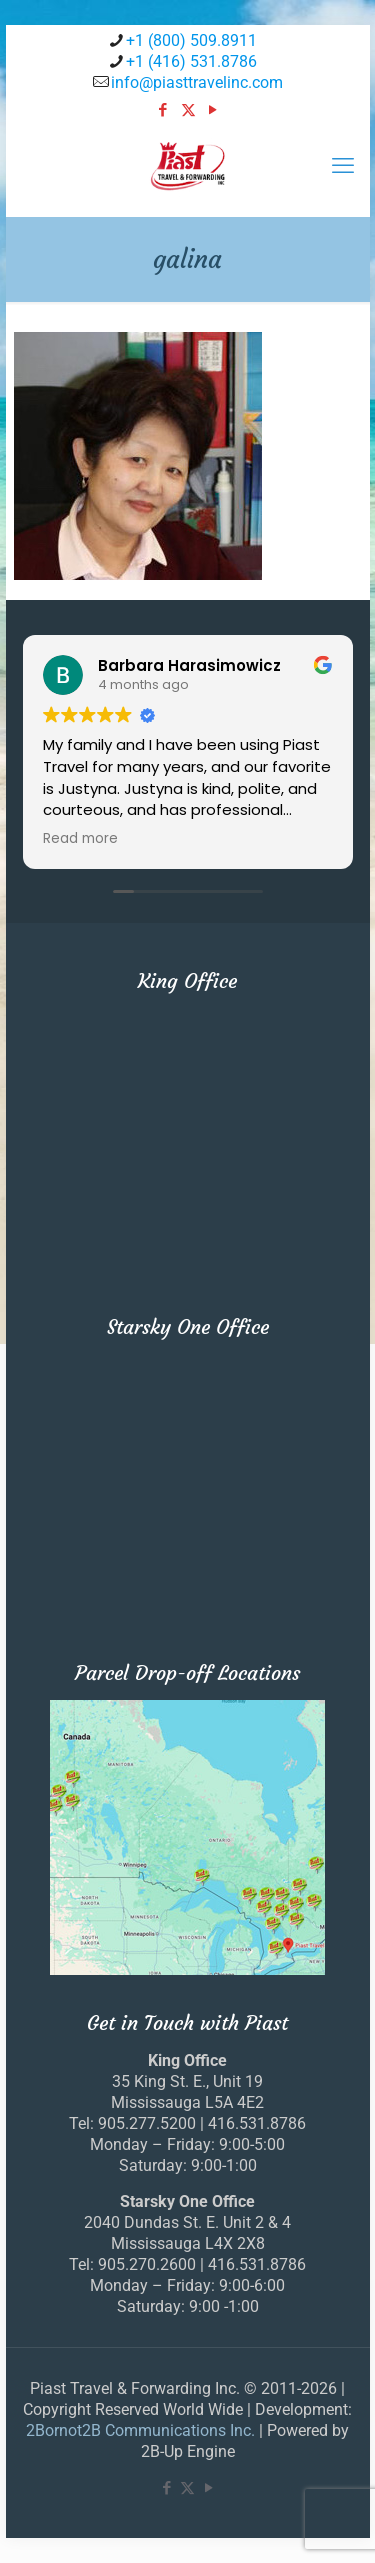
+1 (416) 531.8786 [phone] (191, 61)
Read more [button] (80, 839)
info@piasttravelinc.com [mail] (197, 82)
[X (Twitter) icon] (188, 110)
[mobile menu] (343, 166)
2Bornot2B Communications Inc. (140, 2430)
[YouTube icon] (213, 110)
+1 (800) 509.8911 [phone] (191, 40)
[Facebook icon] (163, 110)
